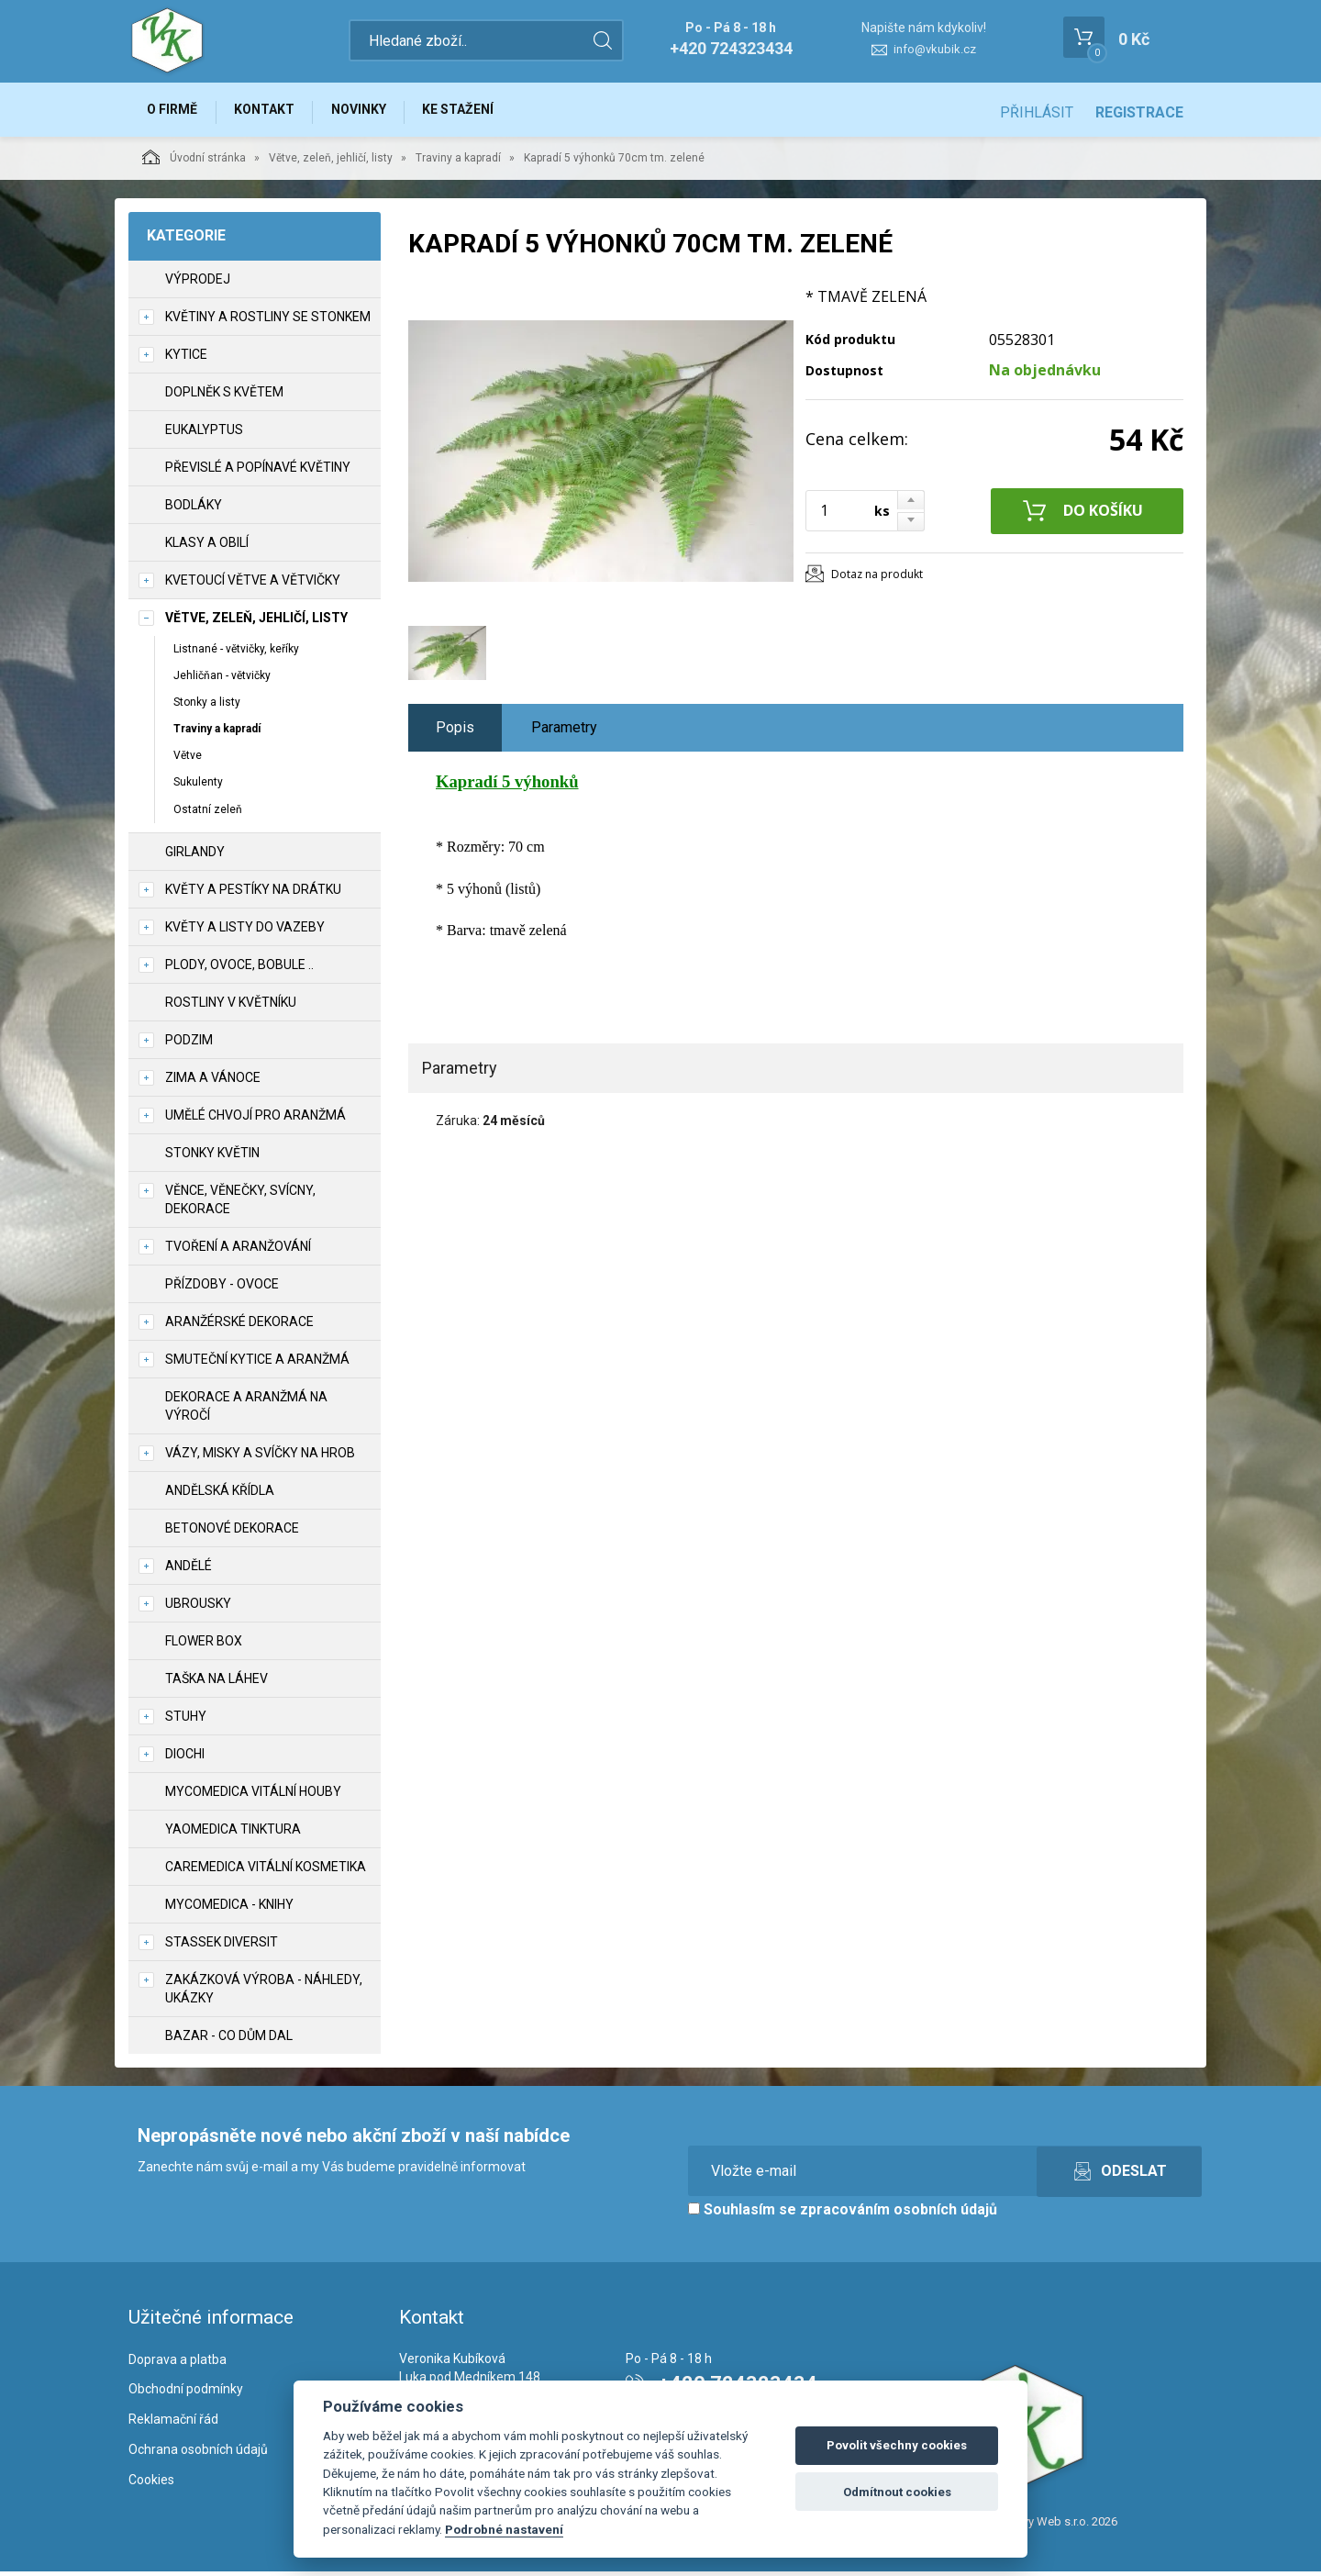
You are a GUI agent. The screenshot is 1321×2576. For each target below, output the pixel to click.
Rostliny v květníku (230, 1006)
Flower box (203, 1645)
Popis (455, 732)
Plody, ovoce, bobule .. (239, 969)
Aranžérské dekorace (239, 1326)
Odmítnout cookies (897, 2492)
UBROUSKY (198, 1607)
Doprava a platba (177, 2364)
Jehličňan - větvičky (222, 680)
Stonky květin (212, 1157)
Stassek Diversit (221, 1946)
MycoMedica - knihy (229, 1908)
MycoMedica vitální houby (253, 1796)
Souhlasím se (842, 2214)
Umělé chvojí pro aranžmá (255, 1119)
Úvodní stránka (194, 161)
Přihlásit (1036, 112)
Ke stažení (475, 112)
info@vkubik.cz (935, 49)
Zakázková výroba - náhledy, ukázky (263, 1993)
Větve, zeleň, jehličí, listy (331, 162)
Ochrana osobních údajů (198, 2454)
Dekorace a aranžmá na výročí (246, 1410)
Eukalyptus (204, 434)
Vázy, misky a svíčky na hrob (260, 1457)
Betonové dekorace (232, 1532)
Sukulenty (198, 787)
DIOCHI (185, 1758)
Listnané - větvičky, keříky (236, 653)
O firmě (175, 112)
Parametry (564, 732)
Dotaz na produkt (877, 578)
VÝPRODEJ (197, 283)
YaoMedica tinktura (233, 1833)
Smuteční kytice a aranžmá (257, 1363)
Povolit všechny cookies (897, 2445)
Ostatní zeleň (207, 814)
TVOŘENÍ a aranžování (238, 1250)
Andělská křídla (219, 1495)
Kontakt (271, 112)
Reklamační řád (173, 2424)
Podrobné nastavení (504, 2529)
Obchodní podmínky (185, 2394)
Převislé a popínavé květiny (257, 471)
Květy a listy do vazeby (245, 931)
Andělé (188, 1570)
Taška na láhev (216, 1683)
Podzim (189, 1044)
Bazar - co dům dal (229, 2040)
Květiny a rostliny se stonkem (268, 321)
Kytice (186, 358)
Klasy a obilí (207, 547)
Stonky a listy (206, 706)
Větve (187, 760)
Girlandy (195, 856)
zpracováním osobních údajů (898, 2214)
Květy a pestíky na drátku (253, 894)
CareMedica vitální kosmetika (265, 1871)
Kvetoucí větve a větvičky (252, 584)
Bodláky (193, 509)
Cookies (151, 2484)
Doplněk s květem (224, 396)
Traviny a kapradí (458, 162)
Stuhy (185, 1720)
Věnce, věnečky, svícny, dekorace (240, 1204)
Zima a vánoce (213, 1082)
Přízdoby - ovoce (222, 1288)
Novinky (370, 112)
